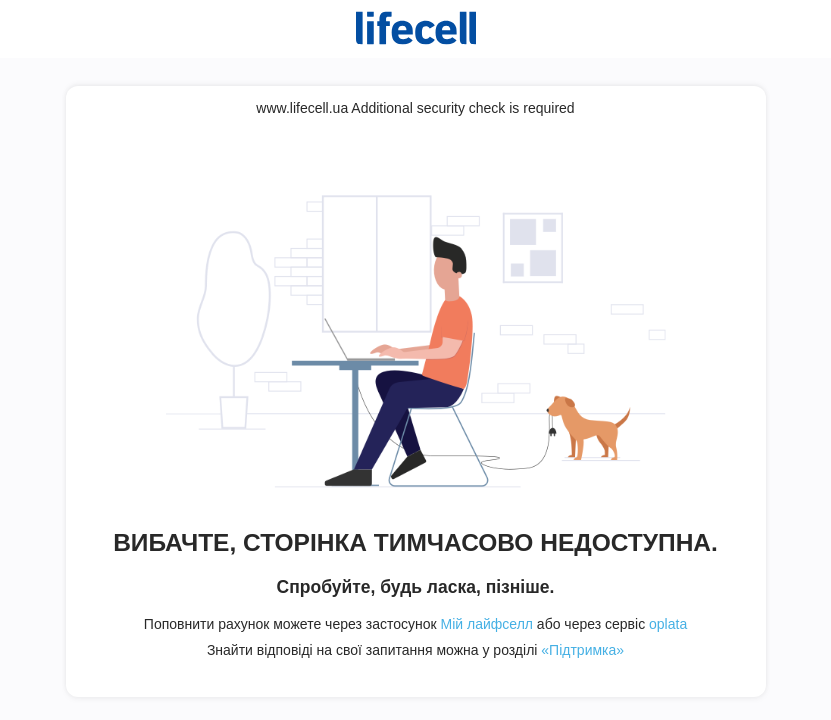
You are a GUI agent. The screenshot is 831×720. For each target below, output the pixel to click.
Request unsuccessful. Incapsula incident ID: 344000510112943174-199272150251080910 (415, 360)
